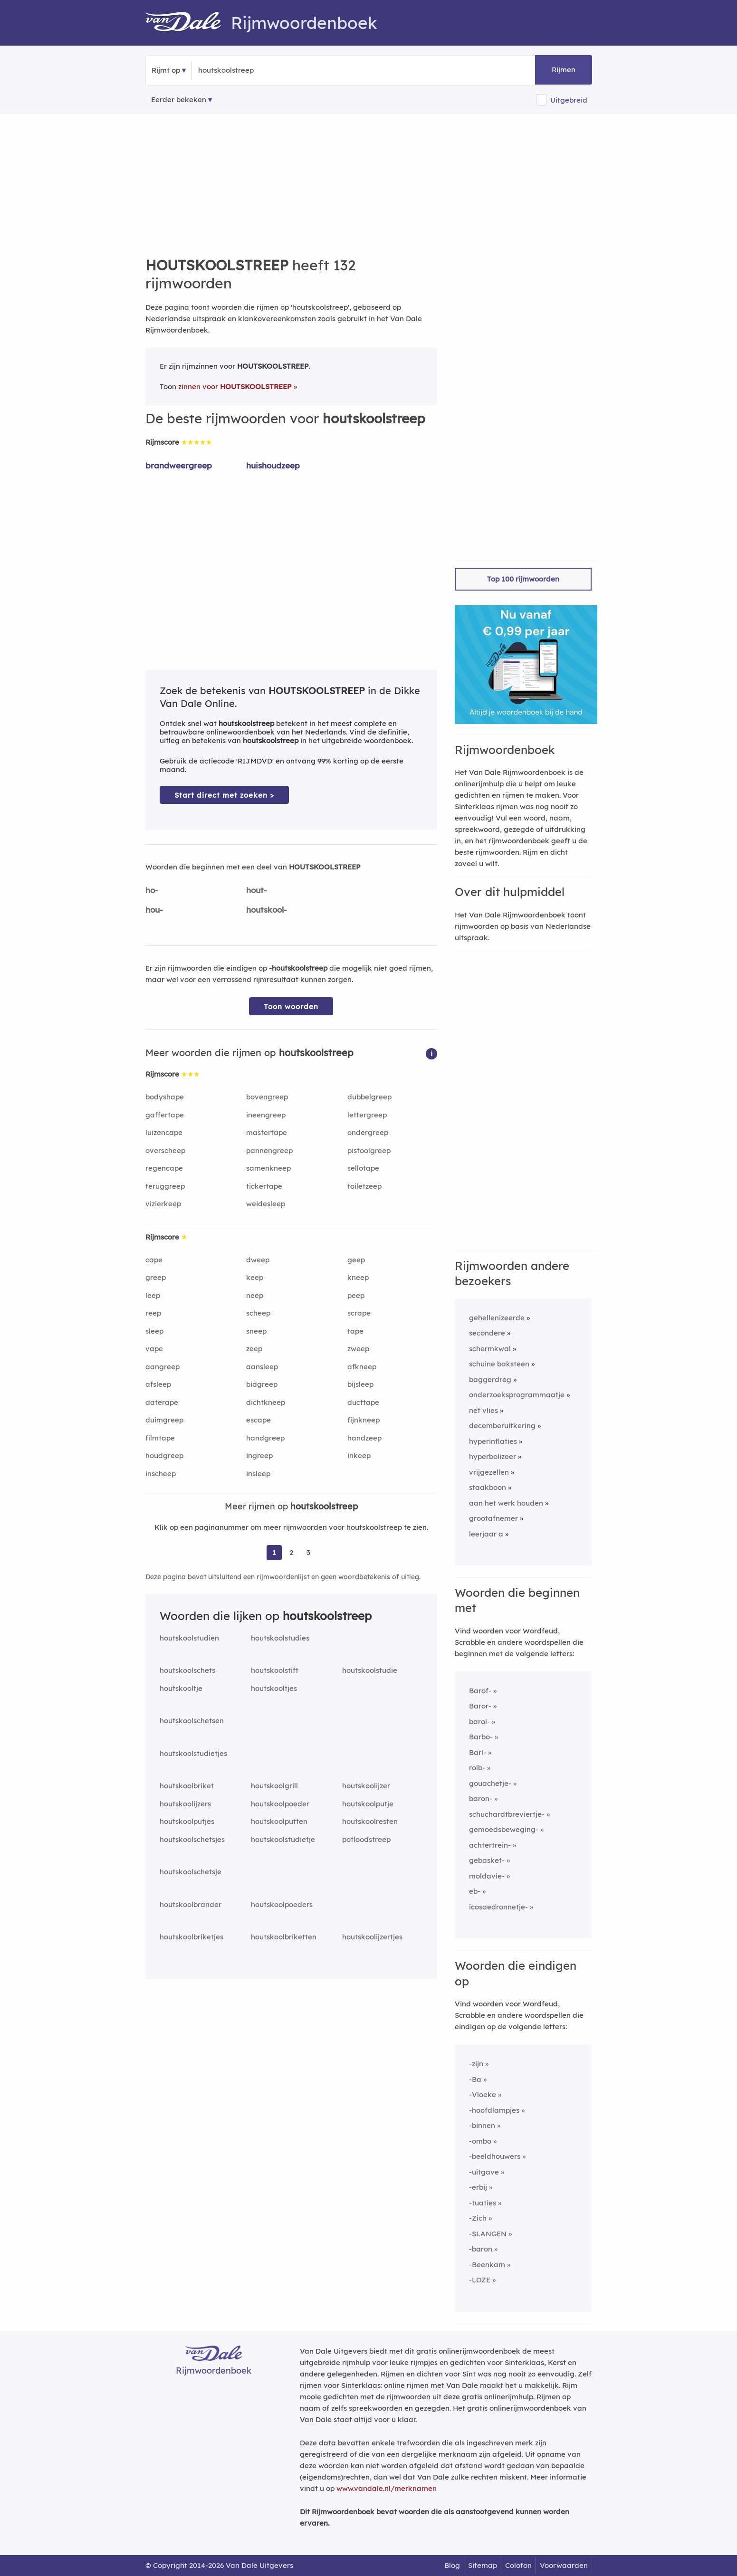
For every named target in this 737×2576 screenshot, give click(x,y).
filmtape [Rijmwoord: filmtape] (160, 1437)
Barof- (480, 1690)
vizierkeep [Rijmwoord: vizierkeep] (163, 1203)
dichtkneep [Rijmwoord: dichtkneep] (265, 1402)
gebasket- (487, 1860)
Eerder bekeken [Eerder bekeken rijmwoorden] (178, 99)
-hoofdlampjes (494, 2110)
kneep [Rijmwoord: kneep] (358, 1277)
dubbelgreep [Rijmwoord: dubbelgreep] (369, 1096)
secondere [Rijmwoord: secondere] (487, 1332)
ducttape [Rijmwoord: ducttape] (363, 1402)
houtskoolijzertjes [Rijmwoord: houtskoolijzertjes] (372, 1936)
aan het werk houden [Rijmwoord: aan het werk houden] (506, 1502)
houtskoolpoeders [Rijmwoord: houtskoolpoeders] (282, 1904)
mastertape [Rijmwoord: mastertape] (266, 1132)
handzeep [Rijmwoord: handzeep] (364, 1437)
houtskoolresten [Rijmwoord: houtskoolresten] (370, 1821)
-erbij (478, 2187)
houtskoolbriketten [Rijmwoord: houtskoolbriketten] (283, 1936)
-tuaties (482, 2202)
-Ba (475, 2079)
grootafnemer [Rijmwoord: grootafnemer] (493, 1518)
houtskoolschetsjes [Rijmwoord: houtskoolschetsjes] (192, 1839)
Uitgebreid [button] (568, 100)
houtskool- (266, 910)
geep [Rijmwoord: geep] (356, 1259)
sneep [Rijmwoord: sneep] (256, 1331)
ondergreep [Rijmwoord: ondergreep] (367, 1132)
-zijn (476, 2063)
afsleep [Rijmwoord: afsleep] (158, 1384)
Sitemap (482, 2565)
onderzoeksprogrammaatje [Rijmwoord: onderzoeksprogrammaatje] (517, 1394)
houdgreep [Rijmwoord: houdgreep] (164, 1455)
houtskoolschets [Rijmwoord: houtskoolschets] (187, 1670)
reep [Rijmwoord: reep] (153, 1312)
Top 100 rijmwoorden (523, 578)
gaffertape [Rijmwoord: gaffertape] (164, 1114)
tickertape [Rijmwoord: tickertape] (264, 1186)
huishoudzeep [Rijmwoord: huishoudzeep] (273, 465)
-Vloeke (482, 2094)
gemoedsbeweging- (503, 1829)
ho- (151, 890)
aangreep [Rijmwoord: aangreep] (162, 1366)
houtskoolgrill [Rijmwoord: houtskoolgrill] (274, 1785)
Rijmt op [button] (166, 70)
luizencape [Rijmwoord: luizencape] (163, 1132)
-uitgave (484, 2171)
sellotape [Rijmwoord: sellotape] (363, 1168)
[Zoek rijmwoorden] (244, 70)
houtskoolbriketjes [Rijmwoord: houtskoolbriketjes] (191, 1936)
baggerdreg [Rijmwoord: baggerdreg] (490, 1379)
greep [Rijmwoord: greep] (155, 1277)
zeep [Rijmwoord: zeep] (254, 1348)
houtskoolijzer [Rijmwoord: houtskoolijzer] (366, 1785)
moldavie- (487, 1875)
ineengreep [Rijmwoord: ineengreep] (266, 1114)
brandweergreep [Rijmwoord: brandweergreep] (178, 465)
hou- (154, 910)
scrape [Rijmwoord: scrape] (359, 1312)
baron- (480, 1798)
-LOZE (479, 2279)
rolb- (477, 1767)
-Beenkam (487, 2264)
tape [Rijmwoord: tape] (355, 1331)
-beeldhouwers (494, 2156)
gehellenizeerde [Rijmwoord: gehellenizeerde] (497, 1317)
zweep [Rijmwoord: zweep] (358, 1348)
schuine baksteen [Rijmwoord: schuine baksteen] (499, 1363)
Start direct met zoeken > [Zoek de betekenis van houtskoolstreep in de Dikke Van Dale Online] (224, 795)
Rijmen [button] (563, 69)
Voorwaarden (564, 2565)
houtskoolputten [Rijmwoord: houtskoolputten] (279, 1821)
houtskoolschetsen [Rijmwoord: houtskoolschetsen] (192, 1720)
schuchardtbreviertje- (507, 1814)
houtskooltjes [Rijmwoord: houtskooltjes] (274, 1688)
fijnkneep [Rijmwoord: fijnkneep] (363, 1419)
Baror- (480, 1705)
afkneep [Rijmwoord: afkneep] (361, 1366)
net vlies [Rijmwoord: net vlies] (483, 1410)
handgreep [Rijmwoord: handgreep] (265, 1437)
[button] (431, 1053)
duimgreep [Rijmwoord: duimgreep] (164, 1419)
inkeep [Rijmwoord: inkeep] (359, 1455)
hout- (256, 890)
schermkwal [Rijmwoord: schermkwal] (490, 1348)
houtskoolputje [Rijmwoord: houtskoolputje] (367, 1803)
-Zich (478, 2218)
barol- (479, 1721)
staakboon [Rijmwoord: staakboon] (487, 1487)
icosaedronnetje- (498, 1906)
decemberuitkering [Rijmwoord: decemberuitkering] (502, 1425)
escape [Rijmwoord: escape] (258, 1419)
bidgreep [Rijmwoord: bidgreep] (262, 1384)
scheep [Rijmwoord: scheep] (258, 1312)
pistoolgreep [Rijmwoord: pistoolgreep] (369, 1150)
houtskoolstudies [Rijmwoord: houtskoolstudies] (280, 1637)
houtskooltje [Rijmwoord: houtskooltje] (181, 1688)
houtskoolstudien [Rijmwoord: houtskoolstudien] (189, 1637)
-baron (480, 2248)
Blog (452, 2565)
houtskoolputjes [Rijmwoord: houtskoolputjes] (187, 1821)
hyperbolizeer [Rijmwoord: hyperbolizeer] (492, 1456)
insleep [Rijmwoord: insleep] (258, 1473)
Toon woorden (291, 1006)
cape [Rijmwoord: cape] (154, 1259)
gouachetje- (490, 1783)
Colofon (518, 2565)
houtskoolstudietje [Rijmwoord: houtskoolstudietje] (283, 1839)
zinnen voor (235, 386)
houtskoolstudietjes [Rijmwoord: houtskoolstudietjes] (193, 1753)
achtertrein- (490, 1845)
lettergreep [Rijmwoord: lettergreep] (367, 1114)
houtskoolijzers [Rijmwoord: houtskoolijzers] (185, 1803)
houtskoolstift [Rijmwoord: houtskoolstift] (274, 1670)
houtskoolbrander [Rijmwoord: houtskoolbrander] (190, 1904)
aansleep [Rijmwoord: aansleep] (262, 1366)
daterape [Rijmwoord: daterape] (161, 1402)
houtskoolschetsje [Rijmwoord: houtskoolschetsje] (190, 1871)
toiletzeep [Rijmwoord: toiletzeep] (364, 1186)
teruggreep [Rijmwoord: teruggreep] (165, 1186)
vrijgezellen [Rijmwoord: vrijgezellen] (489, 1472)
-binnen (482, 2125)
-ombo (480, 2141)
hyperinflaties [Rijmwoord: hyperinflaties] (493, 1441)
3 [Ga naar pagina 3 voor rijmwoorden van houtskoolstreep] (308, 1552)
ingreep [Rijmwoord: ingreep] (259, 1455)
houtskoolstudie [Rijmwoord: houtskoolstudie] (369, 1670)
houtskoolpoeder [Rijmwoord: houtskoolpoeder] (280, 1803)
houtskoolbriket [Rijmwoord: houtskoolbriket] (187, 1785)
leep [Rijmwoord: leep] (152, 1295)
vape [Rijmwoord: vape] (154, 1348)
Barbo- (481, 1736)
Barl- (477, 1752)
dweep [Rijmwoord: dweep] (257, 1259)
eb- (474, 1891)
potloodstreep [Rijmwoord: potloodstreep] (366, 1839)
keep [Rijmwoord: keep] (254, 1277)
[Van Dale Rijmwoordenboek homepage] (188, 22)
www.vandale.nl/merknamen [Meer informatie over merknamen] (386, 2488)
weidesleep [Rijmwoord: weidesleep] (265, 1203)
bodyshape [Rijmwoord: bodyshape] (164, 1096)
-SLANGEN (488, 2233)
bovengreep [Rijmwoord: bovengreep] (267, 1096)
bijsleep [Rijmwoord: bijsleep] (360, 1384)
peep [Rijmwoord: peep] (355, 1295)
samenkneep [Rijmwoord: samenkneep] (268, 1168)
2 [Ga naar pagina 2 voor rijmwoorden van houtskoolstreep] (291, 1552)
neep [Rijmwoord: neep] (254, 1295)
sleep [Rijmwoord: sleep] (154, 1331)
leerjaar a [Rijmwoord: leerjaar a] (486, 1533)
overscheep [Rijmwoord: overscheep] (165, 1150)
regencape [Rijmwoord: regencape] (164, 1168)
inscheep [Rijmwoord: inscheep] (160, 1473)
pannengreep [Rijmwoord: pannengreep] (269, 1150)
